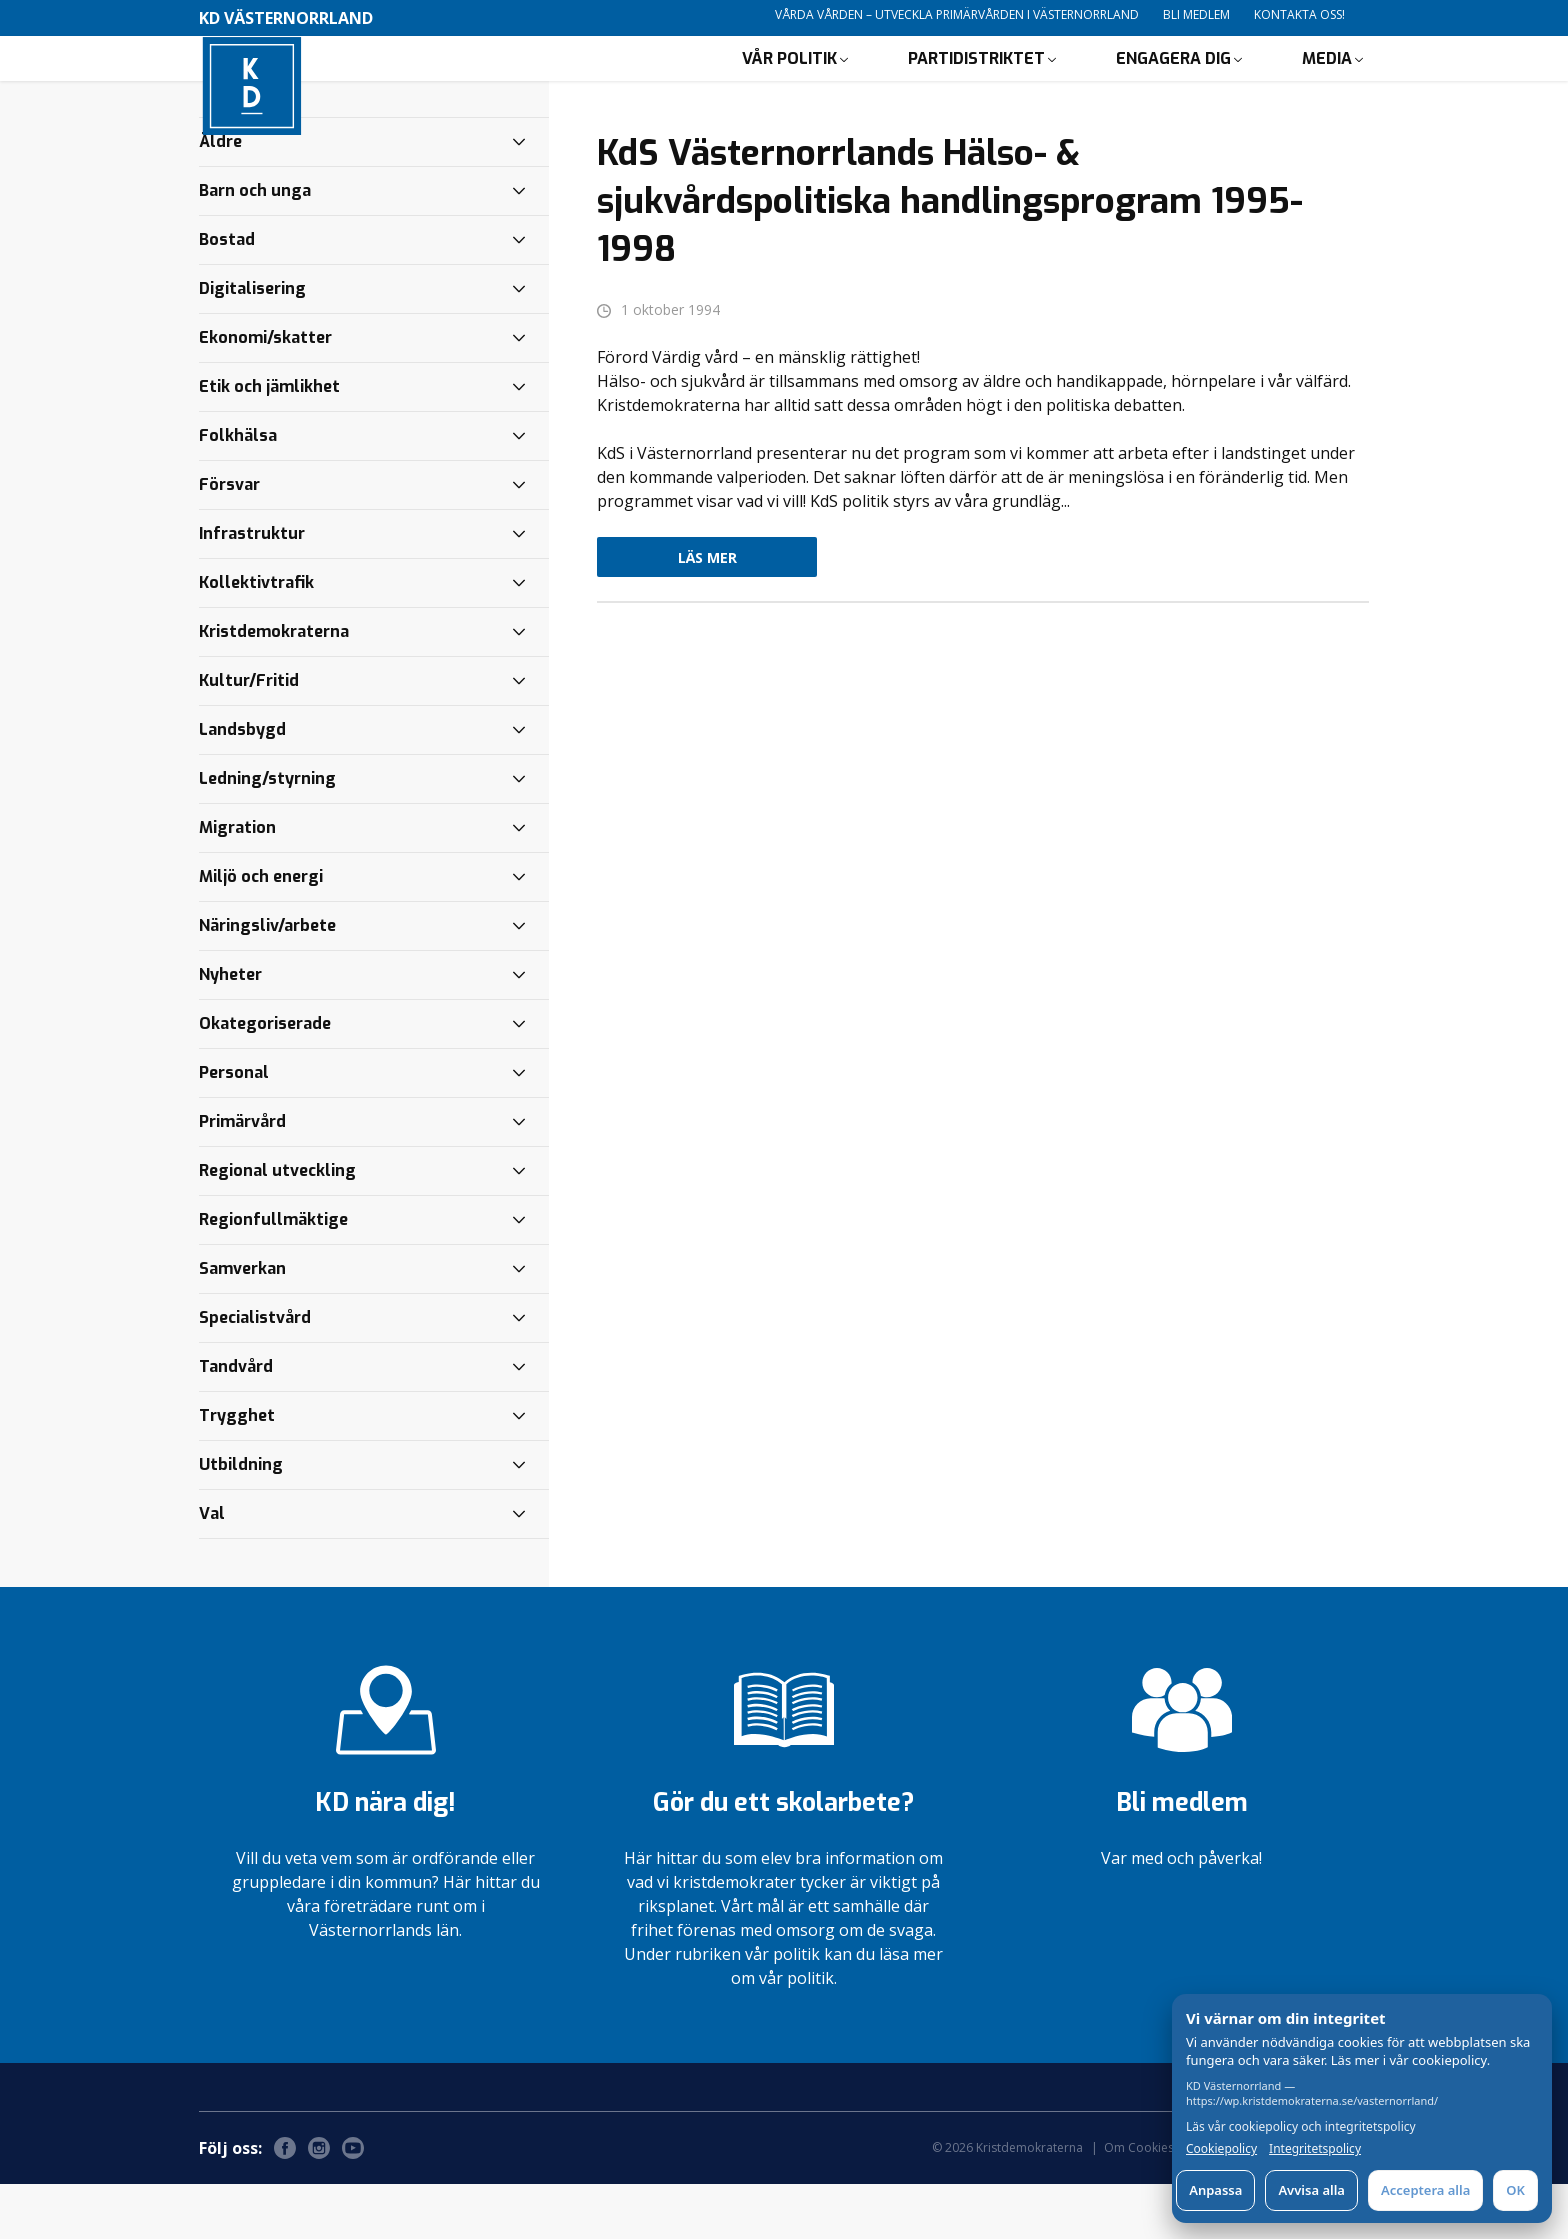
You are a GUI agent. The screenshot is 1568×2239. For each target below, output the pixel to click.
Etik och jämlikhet (269, 441)
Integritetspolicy (1315, 2149)
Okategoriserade (265, 1078)
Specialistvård (255, 1372)
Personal (234, 1127)
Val (212, 1568)
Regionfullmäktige (273, 1274)
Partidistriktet (976, 85)
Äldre (220, 196)
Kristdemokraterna (274, 686)
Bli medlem (1196, 14)
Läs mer (707, 612)
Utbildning (241, 1519)
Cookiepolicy (1221, 2149)
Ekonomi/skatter (265, 392)
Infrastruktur (252, 588)
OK (1515, 2190)
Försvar (229, 539)
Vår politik (789, 85)
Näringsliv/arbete (267, 980)
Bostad (227, 294)
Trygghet (237, 1470)
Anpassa (1215, 2190)
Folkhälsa (238, 490)
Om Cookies (1139, 2202)
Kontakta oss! (1299, 14)
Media (1327, 85)
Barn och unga (255, 245)
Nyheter (230, 1029)
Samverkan (242, 1323)
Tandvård (236, 1421)
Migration (237, 882)
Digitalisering (252, 343)
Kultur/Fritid (249, 735)
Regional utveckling (277, 1225)
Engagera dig (1173, 85)
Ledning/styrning (267, 833)
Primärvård (242, 1176)
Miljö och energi (261, 931)
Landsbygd (242, 784)
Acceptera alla (1425, 2190)
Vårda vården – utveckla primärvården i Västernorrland (957, 14)
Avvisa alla (1311, 2190)
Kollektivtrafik (256, 637)
